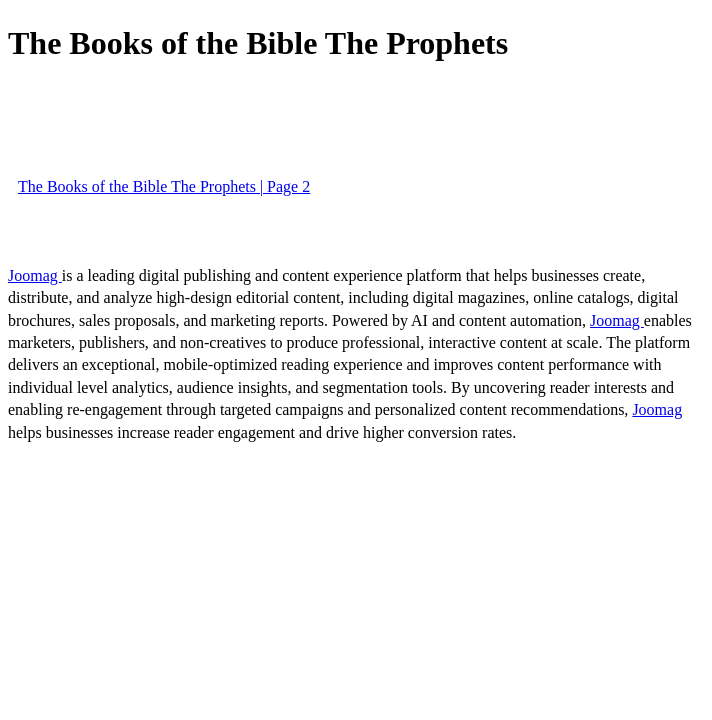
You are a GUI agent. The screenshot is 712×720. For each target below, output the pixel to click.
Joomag (35, 275)
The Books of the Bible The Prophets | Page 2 (164, 186)
